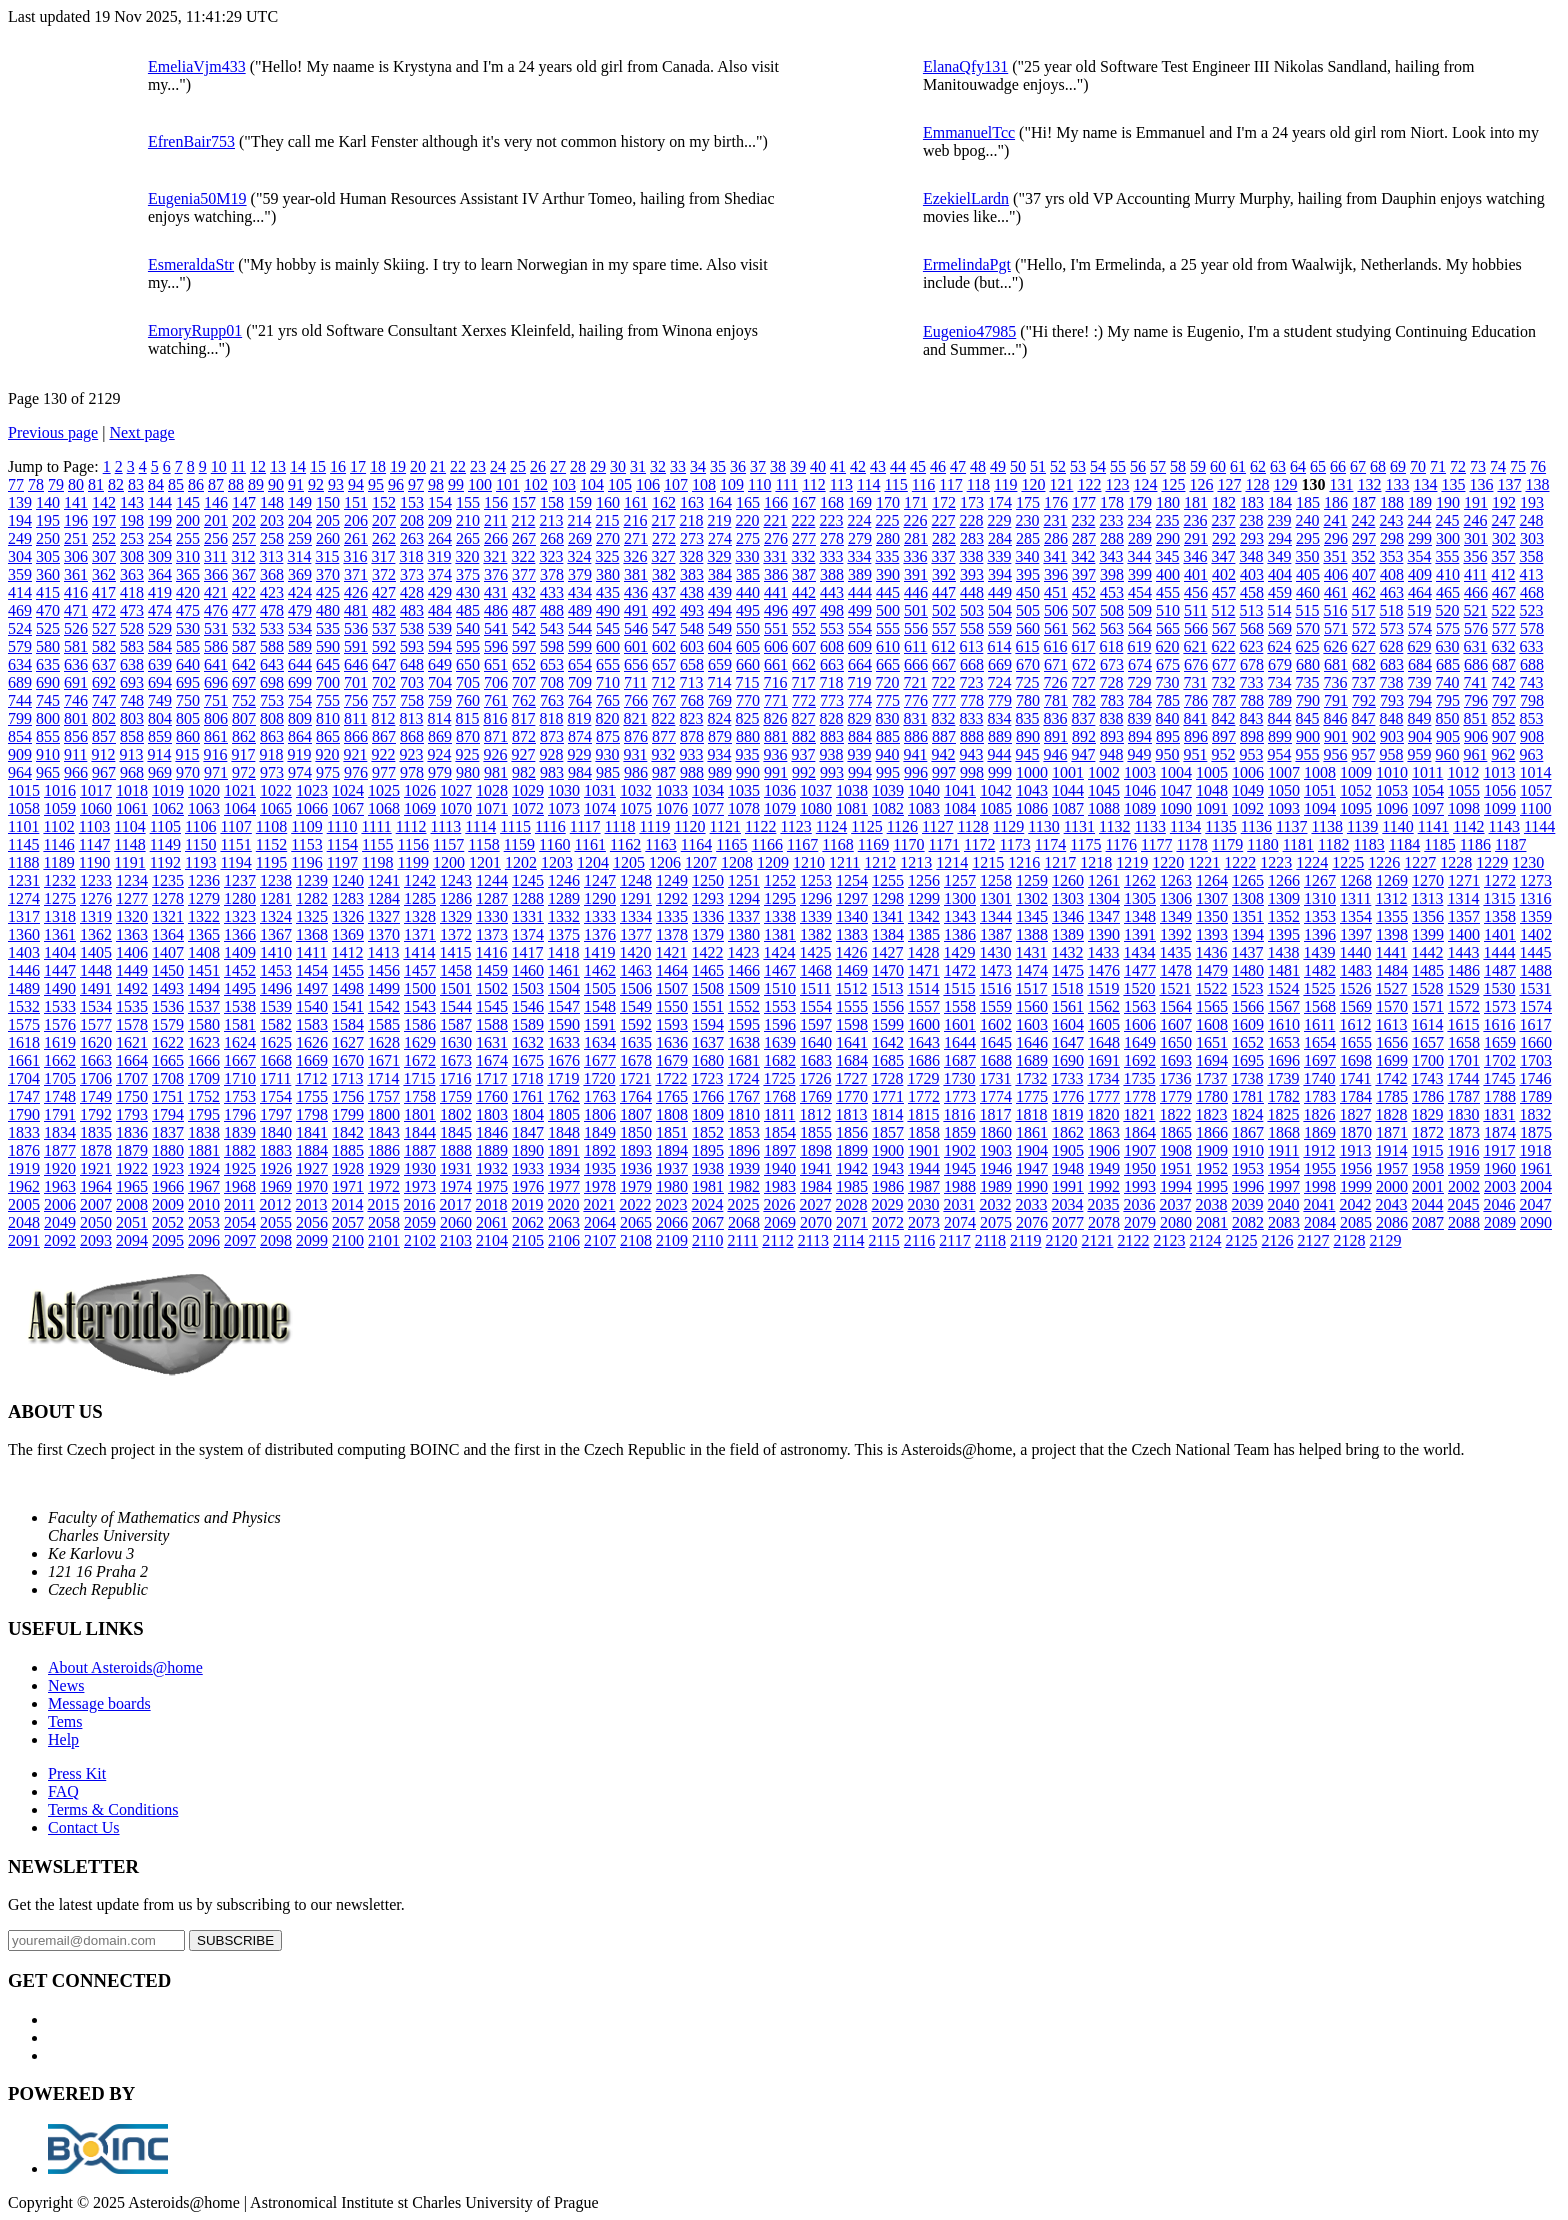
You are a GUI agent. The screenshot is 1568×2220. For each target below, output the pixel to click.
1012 (1463, 772)
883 (832, 736)
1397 (1356, 934)
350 (1307, 556)
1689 (1032, 1060)
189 (1420, 502)
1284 (384, 898)
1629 (420, 1042)
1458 (456, 970)
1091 (1212, 808)
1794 (168, 1114)
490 (608, 610)
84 (156, 484)
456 (1196, 592)
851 (1475, 718)
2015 (383, 1204)
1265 (1248, 880)
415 (48, 592)
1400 (1464, 934)
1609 (1248, 1024)
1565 (1212, 1006)
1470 (888, 970)
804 (160, 718)
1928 (348, 1168)
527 (104, 628)
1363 (132, 934)
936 (775, 754)
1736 (1175, 1078)
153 (412, 502)
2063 (564, 1222)
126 (1201, 484)
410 (1448, 574)
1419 (599, 952)
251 (76, 538)
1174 (1050, 844)
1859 (960, 1132)
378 (552, 574)
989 (720, 772)
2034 (1067, 1204)
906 (1476, 736)
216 (635, 520)
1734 (1103, 1078)
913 (131, 754)
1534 (96, 1006)
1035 (744, 790)
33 (678, 466)
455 (1168, 592)
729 (1139, 682)
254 (160, 538)
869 (440, 736)
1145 (23, 844)
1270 (1428, 880)
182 (1224, 502)
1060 (96, 808)
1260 (1068, 880)
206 (356, 520)
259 (300, 538)
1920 (60, 1168)
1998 (1320, 1186)
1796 (240, 1114)
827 (803, 718)
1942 (852, 1168)
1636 (672, 1042)
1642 (888, 1042)
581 (76, 646)
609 (860, 646)
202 (244, 520)
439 (720, 592)
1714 (383, 1078)
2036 (1139, 1204)
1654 (1320, 1042)
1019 (168, 790)
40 (818, 466)
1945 (960, 1168)
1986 (888, 1186)
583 (132, 646)
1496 (276, 988)
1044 (1068, 790)
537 (384, 628)
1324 (276, 916)
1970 (312, 1186)
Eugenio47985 (969, 331)
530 (188, 628)
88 (236, 484)
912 (103, 754)
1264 (1212, 880)
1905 (1068, 1150)
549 (720, 628)
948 (1111, 754)
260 (328, 538)
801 (76, 718)
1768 (780, 1096)
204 (300, 520)
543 (552, 628)
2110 (707, 1240)
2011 (239, 1204)
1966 (168, 1186)
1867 (1248, 1132)
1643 (924, 1042)
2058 (384, 1222)
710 (608, 682)
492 (664, 610)
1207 (701, 862)
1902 (960, 1150)
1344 (996, 916)
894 (1140, 736)
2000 (1392, 1186)
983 (552, 772)
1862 (1068, 1132)
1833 (24, 1132)
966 (76, 772)
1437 (1247, 952)
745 (48, 700)
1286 (456, 898)
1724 (743, 1078)
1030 (564, 790)
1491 (96, 988)
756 (356, 700)
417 (104, 592)
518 (1391, 610)
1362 (96, 934)
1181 (1298, 844)
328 (691, 556)
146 (216, 502)
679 (1280, 664)
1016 (60, 790)
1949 (1104, 1168)
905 (1448, 736)
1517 (1031, 988)
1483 (1356, 970)
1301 (996, 898)
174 (1000, 502)
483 (412, 610)
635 (48, 664)
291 (1196, 538)
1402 (1536, 934)
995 (888, 772)
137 (1509, 484)
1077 (708, 808)
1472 (960, 970)
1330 (492, 916)
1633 (564, 1042)
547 (664, 628)
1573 (1500, 1006)
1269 (1392, 880)
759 (440, 700)
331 (775, 556)
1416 (491, 952)
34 (698, 466)
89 (256, 484)
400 (1168, 574)
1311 (1355, 898)
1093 (1284, 808)
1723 (707, 1078)
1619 (60, 1042)
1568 (1320, 1006)
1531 (1535, 988)
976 (356, 772)
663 (832, 664)
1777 (1104, 1096)
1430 (995, 952)
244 (1419, 520)
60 (1218, 466)
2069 (780, 1222)
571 (1336, 628)
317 (383, 556)
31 (638, 466)
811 (355, 718)
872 (524, 736)
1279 (204, 898)
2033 (1031, 1204)
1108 (271, 826)
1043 (1032, 790)
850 (1447, 718)
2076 (1032, 1222)
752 (244, 700)
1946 (996, 1168)
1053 (1392, 790)
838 (1111, 718)
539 (440, 628)
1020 (204, 790)
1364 (168, 934)
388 (832, 574)
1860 (996, 1132)
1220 (1168, 862)
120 (1033, 484)
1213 (916, 862)
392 (944, 574)
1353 (1320, 916)
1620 (96, 1042)
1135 (1220, 826)
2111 (742, 1240)
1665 (168, 1060)
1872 (1428, 1132)
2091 (24, 1240)
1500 (420, 988)
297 (1364, 538)
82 (116, 484)
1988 (960, 1186)
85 (176, 484)
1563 (1140, 1006)
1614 (1427, 1024)
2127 (1313, 1240)
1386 (960, 934)
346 (1195, 556)
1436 (1211, 952)
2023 (671, 1204)
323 (551, 556)
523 (1531, 610)
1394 (1248, 934)
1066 (312, 808)
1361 (60, 934)
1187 (1510, 844)
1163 (660, 844)
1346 (1068, 916)
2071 (852, 1222)
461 (1336, 592)
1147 (94, 844)
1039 (888, 790)
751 (216, 700)
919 (299, 754)
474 (160, 610)
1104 (129, 826)
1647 (1068, 1042)
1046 (1140, 790)
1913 (1355, 1150)
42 (858, 466)
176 (1056, 502)
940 (887, 754)
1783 (1320, 1096)
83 (136, 484)
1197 (342, 862)
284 (1000, 538)
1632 (528, 1042)
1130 (1043, 826)
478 (272, 610)
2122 (1133, 1240)
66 (1338, 466)
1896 (744, 1150)
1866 (1212, 1132)
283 (972, 538)
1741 (1355, 1078)
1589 (528, 1024)
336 (915, 556)
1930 (420, 1168)
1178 (1191, 844)
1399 (1428, 934)
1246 (564, 880)
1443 (1463, 952)
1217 (1060, 862)
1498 (348, 988)
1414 (419, 952)
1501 (456, 988)
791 (1336, 700)
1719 (563, 1078)
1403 (24, 952)
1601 (960, 1024)
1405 (96, 952)
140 (48, 502)
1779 (1176, 1096)
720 (887, 682)
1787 (1464, 1096)
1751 (168, 1096)
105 (620, 484)
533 (272, 628)
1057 (1536, 790)
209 (440, 520)
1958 (1428, 1168)
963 (1531, 754)
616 (1055, 646)
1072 (528, 808)
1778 (1140, 1096)
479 (300, 610)
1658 (1464, 1042)
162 (664, 502)
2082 (1248, 1222)
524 (20, 628)
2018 (491, 1204)
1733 (1067, 1078)
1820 (1103, 1114)
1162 (625, 844)
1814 (887, 1114)
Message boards (99, 1703)
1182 (1333, 844)
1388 (1032, 934)
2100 (348, 1240)
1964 (96, 1186)
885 (888, 736)
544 (580, 628)
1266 (1284, 880)
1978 (600, 1186)
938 (831, 754)
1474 (1032, 970)
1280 (240, 898)
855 (48, 736)
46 (938, 466)
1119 (654, 826)
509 (1140, 610)
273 (692, 538)
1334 (636, 916)
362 (104, 574)
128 (1257, 484)
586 (216, 646)
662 (804, 664)
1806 (600, 1114)
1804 (528, 1114)
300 (1448, 538)
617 (1083, 646)
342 (1083, 556)
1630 (456, 1042)
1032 (636, 790)
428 (412, 592)
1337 (744, 916)
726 (1055, 682)
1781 (1248, 1096)
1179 (1227, 844)
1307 (1212, 898)
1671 (384, 1060)
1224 (1312, 862)
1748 (60, 1096)
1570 (1392, 1006)
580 (48, 646)
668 (972, 664)
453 (1112, 592)
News (66, 1685)
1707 (132, 1078)
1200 (449, 862)
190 (1448, 502)
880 (748, 736)
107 (676, 484)
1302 (1032, 898)
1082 (888, 808)
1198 (377, 862)
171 (916, 502)
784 (1140, 700)
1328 (420, 916)
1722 (671, 1078)
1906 (1104, 1150)
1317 (24, 916)
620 (1167, 646)
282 (944, 538)
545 (608, 628)
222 (803, 520)
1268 (1356, 880)
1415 (455, 952)
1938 (708, 1168)
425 (328, 592)
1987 (924, 1186)
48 (978, 466)
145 (188, 502)
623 (1251, 646)
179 (1140, 502)
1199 (412, 862)
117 (950, 484)
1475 (1068, 970)
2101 (384, 1240)
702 (384, 682)
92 (316, 484)
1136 (1256, 826)
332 (803, 556)
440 (748, 592)
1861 (1032, 1132)
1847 (528, 1132)
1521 (1175, 988)
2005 (24, 1204)
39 (798, 466)
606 (776, 646)
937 (803, 754)
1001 (1068, 772)
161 (636, 502)
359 (20, 574)
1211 (844, 862)
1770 (852, 1096)
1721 (635, 1078)
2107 (600, 1240)
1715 (419, 1078)
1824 (1247, 1114)
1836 (132, 1132)
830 (887, 718)
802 (104, 718)
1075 (636, 808)
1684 (852, 1060)
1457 (420, 970)
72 (1458, 466)
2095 (168, 1240)
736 (1335, 682)
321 (495, 556)
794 (1420, 700)
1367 (276, 934)
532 (244, 628)
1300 (960, 898)
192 (1504, 502)
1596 (780, 1024)
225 (887, 520)
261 (356, 538)
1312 (1391, 898)
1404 (60, 952)
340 (1027, 556)
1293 (708, 898)
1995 (1212, 1186)
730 (1167, 682)
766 (636, 700)
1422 (707, 952)
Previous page (53, 432)
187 (1364, 502)
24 (498, 466)
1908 (1176, 1150)
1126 (902, 826)
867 (384, 736)
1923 (168, 1168)
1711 (275, 1078)
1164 (696, 844)
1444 (1499, 952)
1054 (1428, 790)
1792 (96, 1114)
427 (384, 592)
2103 (456, 1240)
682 (1364, 664)
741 (1475, 682)
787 (1224, 700)
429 (440, 592)
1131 (1079, 826)
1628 (384, 1042)
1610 (1284, 1024)
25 (518, 466)
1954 (1284, 1168)
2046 (1499, 1204)
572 (1364, 628)
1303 (1068, 898)
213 (551, 520)
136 (1481, 484)
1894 (672, 1150)
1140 (1397, 826)
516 (1335, 610)
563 (1112, 628)
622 (1223, 646)
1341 (888, 916)
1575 (24, 1024)
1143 (1504, 826)
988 (692, 772)
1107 (235, 826)
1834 (60, 1132)
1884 (312, 1150)
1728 (887, 1078)
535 (328, 628)
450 (1028, 592)
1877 (60, 1150)
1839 (240, 1132)
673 (1112, 664)
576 (1476, 628)
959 (1419, 754)
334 (859, 556)
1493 (168, 988)
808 (272, 718)
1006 (1248, 772)
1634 (600, 1042)
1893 (636, 1150)
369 (300, 574)
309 (160, 556)
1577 (96, 1024)
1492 (132, 988)
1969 (276, 1186)
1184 (1404, 844)
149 (300, 502)
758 (412, 700)
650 (468, 664)
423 (272, 592)
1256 (924, 880)
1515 (959, 988)
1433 (1103, 952)
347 (1223, 556)
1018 (132, 790)
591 (356, 646)
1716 (455, 1078)
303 (1532, 538)
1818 (1031, 1114)
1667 (240, 1060)
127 (1229, 484)
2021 (599, 1204)
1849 (600, 1132)
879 (720, 736)
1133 (1149, 826)
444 (860, 592)
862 (244, 736)
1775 (1032, 1096)
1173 (1014, 844)
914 (159, 754)
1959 (1464, 1168)
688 (1532, 664)
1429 (959, 952)
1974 (456, 1186)
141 (76, 502)
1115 (515, 826)
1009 (1356, 772)
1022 (276, 790)
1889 (492, 1150)
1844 (420, 1132)
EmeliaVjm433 (197, 66)
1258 (996, 880)
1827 (1355, 1114)
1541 (348, 1006)
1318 (60, 916)
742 (1503, 682)
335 (887, 556)
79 (56, 484)
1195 (271, 862)
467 (1504, 592)
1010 (1392, 772)
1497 (312, 988)
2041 (1319, 1204)
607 (804, 646)
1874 (1500, 1132)
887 (944, 736)
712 (663, 682)
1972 (384, 1186)
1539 (276, 1006)
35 (718, 466)
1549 (636, 1006)
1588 (492, 1024)
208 (412, 520)
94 (356, 484)
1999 (1356, 1186)
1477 (1140, 970)
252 (104, 538)
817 (523, 718)
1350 (1212, 916)
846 (1335, 718)
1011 (1427, 772)
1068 (384, 808)
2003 (1500, 1186)
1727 (851, 1078)
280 (888, 538)
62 (1258, 466)
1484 (1392, 970)
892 (1084, 736)
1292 (672, 898)
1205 (629, 862)
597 (524, 646)
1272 (1500, 880)
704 (440, 682)
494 (720, 610)
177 (1084, 502)
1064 (240, 808)
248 (1531, 520)
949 (1139, 754)
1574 (1536, 1006)
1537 (204, 1006)
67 (1358, 466)
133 (1397, 484)
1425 (815, 952)
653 (552, 664)
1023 (312, 790)
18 (378, 466)
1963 (60, 1186)
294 (1280, 538)
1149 (165, 844)
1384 (888, 934)
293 (1252, 538)
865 (328, 736)
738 (1391, 682)
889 (1000, 736)
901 (1336, 736)
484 (440, 610)
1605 (1104, 1024)
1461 (564, 970)
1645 (996, 1042)
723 (971, 682)
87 (216, 484)
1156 (412, 844)
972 (244, 772)
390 (888, 574)
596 (496, 646)
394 (1000, 574)
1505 (600, 988)
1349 (1176, 916)
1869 (1320, 1132)
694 (160, 682)
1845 (456, 1132)
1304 (1104, 898)
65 (1318, 466)
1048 (1212, 790)
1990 (1032, 1186)
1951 (1176, 1168)
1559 (996, 1006)
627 (1363, 646)
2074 (960, 1222)
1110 (342, 826)
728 (1111, 682)
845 (1307, 718)
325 (607, 556)
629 (1419, 646)
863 (272, 736)
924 (439, 754)
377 (524, 574)
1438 (1283, 952)
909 (20, 754)
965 (48, 772)
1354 (1356, 916)
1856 (852, 1132)
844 (1279, 718)
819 (579, 718)
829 (859, 718)
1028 (492, 790)
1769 (816, 1096)
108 (704, 484)
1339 (816, 916)
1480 (1248, 970)
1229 (1492, 862)
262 (384, 538)
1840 (276, 1132)
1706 (96, 1078)
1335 (672, 916)
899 (1280, 736)
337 (943, 556)
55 (1118, 466)
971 (216, 772)
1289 (564, 898)
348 (1251, 556)
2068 (744, 1222)
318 (411, 556)
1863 (1104, 1132)
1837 (168, 1132)
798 (1532, 700)
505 (1028, 610)
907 (1504, 736)
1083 (924, 808)
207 (384, 520)
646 (356, 664)
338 (971, 556)
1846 (492, 1132)
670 (1028, 664)
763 (552, 700)
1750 (132, 1096)
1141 (1433, 826)
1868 (1284, 1132)
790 (1308, 700)
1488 (1536, 970)
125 (1173, 484)
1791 (60, 1114)
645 (328, 664)
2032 (995, 1204)
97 (416, 484)
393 (972, 574)
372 (384, 574)
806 (216, 718)
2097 (240, 1240)
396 (1056, 574)
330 (747, 556)
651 (496, 664)
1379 (708, 934)
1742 (1391, 1078)
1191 (129, 862)
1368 (312, 934)
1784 (1356, 1096)
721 (915, 682)
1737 (1211, 1078)
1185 (1439, 844)
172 (944, 502)
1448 (96, 970)
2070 (816, 1222)
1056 (1500, 790)
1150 (200, 844)
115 (895, 484)
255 (188, 538)
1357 (1464, 916)
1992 (1104, 1186)
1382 (816, 934)
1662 (60, 1060)
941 (915, 754)
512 (1223, 610)
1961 (1536, 1168)
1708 (168, 1078)
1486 (1464, 970)
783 (1112, 700)
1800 (384, 1114)
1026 (420, 790)
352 (1363, 556)
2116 (919, 1240)
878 (692, 736)
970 (188, 772)
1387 (996, 934)
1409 (240, 952)
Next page (141, 432)
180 (1168, 502)
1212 (880, 862)
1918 (1535, 1150)
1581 (240, 1024)
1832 (1535, 1114)
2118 (990, 1240)
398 (1112, 574)
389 (860, 574)
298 (1392, 538)
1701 (1464, 1060)
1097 (1428, 808)
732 (1223, 682)
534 (300, 628)
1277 (132, 898)
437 (664, 592)
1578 (132, 1024)
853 (1531, 718)
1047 (1176, 790)
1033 (672, 790)
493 (692, 610)
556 (916, 628)
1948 (1068, 1168)
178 (1112, 502)
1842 (348, 1132)
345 (1167, 556)
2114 (848, 1240)
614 (999, 646)
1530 (1499, 988)
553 (832, 628)
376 (496, 574)
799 (20, 718)
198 (132, 520)
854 (20, 736)
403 (1252, 574)
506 (1056, 610)
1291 (636, 898)
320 (467, 556)
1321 (168, 916)
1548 (600, 1006)
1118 (620, 826)
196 (76, 520)
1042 (996, 790)
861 (216, 736)
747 (104, 700)
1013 (1499, 772)
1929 (384, 1168)
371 (356, 574)
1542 (384, 1006)
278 (832, 538)
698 (272, 682)
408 (1392, 574)
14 (298, 466)
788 (1252, 700)
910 (48, 754)
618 (1111, 646)
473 (132, 610)
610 (888, 646)
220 (747, 520)
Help (63, 1739)
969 (160, 772)
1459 (492, 970)
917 (243, 754)
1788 (1500, 1096)
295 (1308, 538)
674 (1140, 664)
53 (1078, 466)
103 (564, 484)
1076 (672, 808)
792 (1364, 700)
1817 (995, 1114)
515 (1307, 610)
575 (1448, 628)
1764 (636, 1096)
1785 (1392, 1096)
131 (1341, 484)
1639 (780, 1042)
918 (271, 754)
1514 (923, 988)
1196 (306, 862)
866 (356, 736)
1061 (132, 808)
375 (468, 574)
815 (467, 718)
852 (1503, 718)
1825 (1283, 1114)
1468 (816, 970)
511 (1195, 610)
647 (384, 664)
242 (1363, 520)
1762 (564, 1096)
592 (384, 646)
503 (972, 610)
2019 (527, 1204)
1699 (1392, 1060)
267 (524, 538)
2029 (887, 1204)
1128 (972, 826)
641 (216, 664)
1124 (831, 826)
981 (496, 772)
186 (1336, 502)
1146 (58, 844)
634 (20, 664)
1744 (1463, 1078)
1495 (240, 988)
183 (1252, 502)
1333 (600, 916)
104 (592, 484)
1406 (132, 952)
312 (243, 556)
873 (552, 736)
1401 (1500, 934)
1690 (1068, 1060)
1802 (456, 1114)
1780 (1212, 1096)
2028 (851, 1204)
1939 (744, 1168)
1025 (384, 790)
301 (1476, 538)
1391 (1140, 934)
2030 (923, 1204)
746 (76, 700)
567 (1224, 628)
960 (1447, 754)
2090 (1536, 1222)
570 (1308, 628)
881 (776, 736)
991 (776, 772)
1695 (1248, 1060)
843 (1251, 718)
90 (276, 484)
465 (1448, 592)
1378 (672, 934)
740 (1447, 682)
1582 (276, 1024)
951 (1195, 754)
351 (1335, 556)
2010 (204, 1204)
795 (1448, 700)
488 (552, 610)
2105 (528, 1240)
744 (20, 700)
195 (48, 520)
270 (608, 538)
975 (328, 772)
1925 (240, 1168)
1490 (60, 988)
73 (1478, 466)
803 (132, 718)
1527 (1391, 988)
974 (300, 772)
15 (318, 466)
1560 (1032, 1006)
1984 (816, 1186)
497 (804, 610)
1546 (528, 1006)
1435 (1175, 952)
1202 (521, 862)
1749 (96, 1096)
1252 (780, 880)
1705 (60, 1078)
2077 (1068, 1222)
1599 (888, 1024)
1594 (708, 1024)
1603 (1032, 1024)
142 (104, 502)
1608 (1212, 1024)
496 (776, 610)
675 (1168, 664)
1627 (348, 1042)
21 (438, 466)
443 (832, 592)
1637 (708, 1042)
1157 (448, 844)
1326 (348, 916)
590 (328, 646)
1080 (816, 808)
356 (1475, 556)
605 (748, 646)
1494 (204, 988)
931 (635, 754)
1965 (132, 1186)
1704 (24, 1078)
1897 (780, 1150)
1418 (563, 952)
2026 (779, 1204)
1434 (1139, 952)
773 (832, 700)
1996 (1248, 1186)
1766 (708, 1096)
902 (1364, 736)
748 (132, 700)
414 (20, 592)
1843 (384, 1132)
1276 (96, 898)
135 (1453, 484)
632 (1503, 646)
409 (1420, 574)
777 (944, 700)
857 (104, 736)
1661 (24, 1060)
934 (719, 754)
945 (1027, 754)
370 (328, 574)
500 (888, 610)
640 (188, 664)
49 (998, 466)
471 (76, 610)
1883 (276, 1150)
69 (1398, 466)
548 (692, 628)
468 (1532, 592)
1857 (888, 1132)
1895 (708, 1150)
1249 (672, 880)
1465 (708, 970)
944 (999, 754)
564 (1140, 628)
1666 (204, 1060)
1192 (165, 862)
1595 (744, 1024)
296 (1336, 538)
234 (1139, 520)
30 (618, 466)
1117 (585, 826)
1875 (1536, 1132)
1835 (96, 1132)
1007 (1284, 772)
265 (468, 538)
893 (1112, 736)
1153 (306, 844)
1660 (1536, 1042)
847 (1363, 718)
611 (915, 646)
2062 (528, 1222)
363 (132, 574)
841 (1195, 718)
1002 (1104, 772)
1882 (240, 1150)
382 (664, 574)
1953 (1248, 1168)
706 (496, 682)
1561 (1068, 1006)
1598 (852, 1024)
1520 (1139, 988)
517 (1363, 610)
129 (1285, 484)
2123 (1169, 1240)
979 (440, 772)
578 (1532, 628)
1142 (1468, 826)
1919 (24, 1168)
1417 (527, 952)
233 (1111, 520)
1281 (276, 898)
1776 (1068, 1096)
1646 (1032, 1042)
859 (160, 736)
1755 (312, 1096)
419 (160, 592)
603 (692, 646)
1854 (780, 1132)
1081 (852, 808)
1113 (446, 826)
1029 (528, 790)
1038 (852, 790)
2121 (1097, 1240)
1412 (347, 952)
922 (383, 754)
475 (188, 610)
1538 (240, 1006)
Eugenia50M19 (197, 198)
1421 (671, 952)
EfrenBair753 (191, 141)
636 (76, 664)
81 (96, 484)
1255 (888, 880)
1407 (168, 952)
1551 (708, 1006)
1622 (168, 1042)
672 (1084, 664)
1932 (492, 1168)
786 (1196, 700)
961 (1475, 754)
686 (1476, 664)
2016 (419, 1204)
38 (778, 466)
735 (1307, 682)
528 (132, 628)
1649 (1140, 1042)
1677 (600, 1060)
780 (1028, 700)
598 (552, 646)
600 (608, 646)
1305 (1140, 898)
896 (1196, 736)
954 (1279, 754)
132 (1369, 484)
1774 (996, 1096)
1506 (636, 988)
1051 (1320, 790)
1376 (600, 934)
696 (216, 682)
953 (1251, 754)
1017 (96, 790)
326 (635, 556)
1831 (1499, 1114)
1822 (1175, 1114)
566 (1196, 628)
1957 (1392, 1168)
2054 (240, 1222)
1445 (1535, 952)
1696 (1284, 1060)
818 (551, 718)
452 (1084, 592)
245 (1447, 520)
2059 (420, 1222)
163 (692, 502)
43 (878, 466)
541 (496, 628)
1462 (600, 970)
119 (1005, 484)
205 (328, 520)
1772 (924, 1096)
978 (412, 772)
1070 (456, 808)
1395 (1284, 934)
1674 (492, 1060)
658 (692, 664)
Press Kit (77, 1773)
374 (440, 574)
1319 (96, 916)
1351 (1248, 916)
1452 (240, 970)
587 (244, 646)
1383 (852, 934)
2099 (312, 1240)
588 (272, 646)
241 (1335, 520)
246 (1475, 520)
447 (944, 592)
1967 (204, 1186)
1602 (996, 1024)
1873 (1464, 1132)
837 (1083, 718)
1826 (1319, 1114)
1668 (276, 1060)
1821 (1139, 1114)
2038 (1211, 1204)
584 (160, 646)
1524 (1283, 988)
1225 (1348, 862)
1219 (1132, 862)
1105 (165, 826)
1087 (1068, 808)
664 (860, 664)
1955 (1320, 1168)
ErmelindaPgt (967, 264)
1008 (1320, 772)
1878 (96, 1150)
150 (328, 502)
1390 (1104, 934)
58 (1178, 466)
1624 (240, 1042)
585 (188, 646)
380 (608, 574)
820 (607, 718)
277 (804, 538)
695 (188, 682)
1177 (1156, 844)
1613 (1391, 1024)
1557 (924, 1006)
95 (376, 484)
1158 (483, 844)
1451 (204, 970)
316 (355, 556)
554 (860, 628)
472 (104, 610)
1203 (557, 862)
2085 (1356, 1222)
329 (719, 556)
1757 (384, 1096)
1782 (1284, 1096)
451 (1056, 592)
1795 (204, 1114)
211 (495, 520)
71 (1438, 466)
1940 (780, 1168)
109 (732, 484)
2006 (60, 1204)
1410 (276, 952)
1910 (1248, 1150)
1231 (24, 880)
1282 (312, 898)
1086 (1032, 808)
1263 (1176, 880)
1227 (1420, 862)
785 (1168, 700)
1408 (204, 952)
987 (664, 772)
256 (216, 538)
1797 (276, 1114)
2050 (96, 1222)
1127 (937, 826)
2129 (1385, 1240)
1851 (672, 1132)
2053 (204, 1222)
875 (608, 736)
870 (468, 736)
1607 (1176, 1024)
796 (1476, 700)
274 (720, 538)
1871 (1392, 1132)
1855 (816, 1132)
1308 (1248, 898)
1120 (689, 826)
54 (1098, 466)
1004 (1176, 772)
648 (412, 664)
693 (132, 682)
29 (598, 466)
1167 (802, 844)
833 (971, 718)
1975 (492, 1186)
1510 (780, 988)
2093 (96, 1240)
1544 (456, 1006)
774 (860, 700)
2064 (600, 1222)
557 (944, 628)
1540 (312, 1006)
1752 (204, 1096)
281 (916, 538)
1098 (1464, 808)
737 (1363, 682)
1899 (852, 1150)
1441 (1391, 952)
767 (664, 700)
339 (999, 556)
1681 (744, 1060)
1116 (550, 826)
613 (971, 646)
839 (1139, 718)
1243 (456, 880)
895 (1168, 736)
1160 (554, 844)
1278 (168, 898)
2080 (1176, 1222)
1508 (708, 988)
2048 (24, 1222)
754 (300, 700)
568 (1252, 628)
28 (578, 466)
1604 (1068, 1024)
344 (1139, 556)
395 (1028, 574)
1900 (888, 1150)
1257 (960, 880)
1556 (888, 1006)
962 (1503, 754)
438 (692, 592)
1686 (924, 1060)
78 (36, 484)
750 (188, 700)
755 (328, 700)
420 (188, 592)
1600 (924, 1024)
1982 (744, 1186)
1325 (312, 916)
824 (719, 718)
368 (272, 574)
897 (1224, 736)
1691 (1104, 1060)
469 (20, 610)
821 (635, 718)
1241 (384, 880)
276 (776, 538)
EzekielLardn (966, 198)
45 (918, 466)
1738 (1247, 1078)
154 (440, 502)
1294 (744, 898)
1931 (456, 1168)
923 (411, 754)
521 (1475, 610)
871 (496, 736)
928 (551, 754)
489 (580, 610)
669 (1000, 664)
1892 (600, 1150)
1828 (1391, 1114)
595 (468, 646)
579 (20, 646)
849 (1419, 718)
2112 (777, 1240)
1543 (420, 1006)
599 (580, 646)
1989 (996, 1186)
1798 (312, 1114)
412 (1503, 574)
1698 (1356, 1060)
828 (831, 718)
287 (1084, 538)
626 (1335, 646)
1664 (132, 1060)
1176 (1121, 844)
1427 (887, 952)
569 (1280, 628)
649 (440, 664)
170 (888, 502)
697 (244, 682)
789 (1280, 700)
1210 (809, 862)
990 (748, 772)
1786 (1428, 1096)
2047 (1535, 1204)
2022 (635, 1204)
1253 (816, 880)
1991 (1068, 1186)
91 (296, 484)
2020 (563, 1204)
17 (358, 466)
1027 (456, 790)
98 (436, 484)
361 (76, 574)
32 (658, 466)
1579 (168, 1024)
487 (524, 610)
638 (132, 664)
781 (1056, 700)
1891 (564, 1150)
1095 (1356, 808)
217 (663, 520)
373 (412, 574)
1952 (1212, 1168)
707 (524, 682)
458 (1252, 592)
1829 (1427, 1114)
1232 (60, 880)
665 (888, 664)
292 (1224, 538)
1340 (852, 916)
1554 (816, 1006)
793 (1392, 700)
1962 (24, 1186)
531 (216, 628)
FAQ (63, 1791)
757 (384, 700)
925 (467, 754)
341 (1055, 556)
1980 (672, 1186)
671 (1056, 664)
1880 (168, 1150)
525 (48, 628)
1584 (348, 1024)
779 (1000, 700)
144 (160, 502)
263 (412, 538)
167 (804, 502)
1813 (851, 1114)
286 (1056, 538)
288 (1112, 538)
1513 (887, 988)
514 (1279, 610)
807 (244, 718)
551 (776, 628)
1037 (816, 790)
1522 (1211, 988)
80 (76, 484)
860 (188, 736)
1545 (492, 1006)
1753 (240, 1096)
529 (160, 628)
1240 (348, 880)
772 (804, 700)
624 (1279, 646)
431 (496, 592)
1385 (924, 934)
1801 (420, 1114)
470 (48, 610)
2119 (1025, 1240)
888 (972, 736)
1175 (1085, 844)
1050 (1284, 790)
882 (804, 736)
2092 (60, 1240)
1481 (1284, 970)
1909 (1212, 1150)
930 (607, 754)
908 (1532, 736)
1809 (708, 1114)
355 (1447, 556)
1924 (204, 1168)
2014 (347, 1204)
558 (972, 628)
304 (20, 556)
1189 (58, 862)
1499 (384, 988)
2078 (1104, 1222)
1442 (1427, 952)
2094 (132, 1240)
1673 (456, 1060)
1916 (1463, 1150)
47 (958, 466)
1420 (635, 952)
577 (1504, 628)
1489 (24, 988)
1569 (1356, 1006)
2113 (813, 1240)
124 (1145, 484)
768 (692, 700)
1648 (1104, 1042)
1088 (1104, 808)
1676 (564, 1060)
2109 (672, 1240)
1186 (1475, 844)
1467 (780, 970)
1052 (1356, 790)
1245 (528, 880)
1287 (492, 898)
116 (923, 484)
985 (608, 772)
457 (1224, 592)
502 (944, 610)
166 (776, 502)
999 (1000, 772)
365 (188, 574)
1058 (24, 808)
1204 (593, 862)
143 (132, 502)
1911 (1283, 1150)
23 (478, 466)
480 (328, 610)
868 (412, 736)
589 (300, 646)
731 (1195, 682)
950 (1167, 754)
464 (1420, 592)
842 (1223, 718)
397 (1084, 574)
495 (748, 610)
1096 (1392, 808)
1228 (1456, 862)
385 (748, 574)
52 (1058, 466)
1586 (420, 1024)
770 (748, 700)
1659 (1500, 1042)
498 (832, 610)
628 (1391, 646)
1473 (996, 970)
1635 (636, 1042)
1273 (1536, 880)
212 (523, 520)
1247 (600, 880)
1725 (779, 1078)
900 (1308, 736)
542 (524, 628)
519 (1419, 610)
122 (1089, 484)
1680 (708, 1060)
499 (860, 610)
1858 (924, 1132)
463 (1392, 592)
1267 (1320, 880)
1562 (1104, 1006)
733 (1251, 682)
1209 (773, 862)
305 (48, 556)
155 (468, 502)
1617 (1535, 1024)
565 (1168, 628)
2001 (1428, 1186)
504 (1000, 610)
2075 (996, 1222)
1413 (383, 952)
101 (508, 484)
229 (999, 520)
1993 (1140, 1186)
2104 (492, 1240)
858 (132, 736)
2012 (275, 1204)
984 (580, 772)
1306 (1176, 898)
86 (196, 484)
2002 (1464, 1186)
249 (20, 538)
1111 (376, 826)
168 (832, 502)
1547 (564, 1006)
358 (1531, 556)
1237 (240, 880)
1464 (672, 970)
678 (1252, 664)
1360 (24, 934)
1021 (240, 790)
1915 (1427, 1150)
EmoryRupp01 (195, 330)
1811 (779, 1114)
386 (776, 574)
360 (48, 574)
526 (76, 628)
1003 (1140, 772)
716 (775, 682)
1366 (240, 934)
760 (468, 700)
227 (943, 520)
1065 (276, 808)
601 (636, 646)
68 (1378, 466)
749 (160, 700)
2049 (60, 1222)
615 (1027, 646)
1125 (866, 826)
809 (300, 718)
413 (1531, 574)
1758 (420, 1096)
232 (1083, 520)
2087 (1428, 1222)
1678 (636, 1060)
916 (215, 754)
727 (1083, 682)
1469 (852, 970)
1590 (564, 1024)
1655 (1356, 1042)
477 (244, 610)
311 (215, 556)
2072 (888, 1222)
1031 (600, 790)
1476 (1104, 970)
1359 (1536, 916)
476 (216, 610)
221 (775, 520)
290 (1168, 538)
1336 (708, 916)
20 (418, 466)
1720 (599, 1078)
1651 (1212, 1042)
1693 (1176, 1060)
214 (579, 520)
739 (1419, 682)
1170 (908, 844)
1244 (492, 880)
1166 (767, 844)
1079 (780, 808)
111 (786, 484)
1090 (1176, 808)
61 (1238, 466)
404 (1280, 574)
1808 (672, 1114)
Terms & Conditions (113, 1809)
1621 (132, 1042)
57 (1158, 466)
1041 (960, 790)
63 (1278, 466)
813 (411, 718)
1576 (60, 1024)
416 (76, 592)
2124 (1205, 1240)
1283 (348, 898)
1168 (837, 844)
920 (327, 754)
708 (552, 682)
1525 (1319, 988)
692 (104, 682)
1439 (1319, 952)
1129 (1008, 826)
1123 (795, 826)
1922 (132, 1168)
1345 (1032, 916)
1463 (636, 970)
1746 (1535, 1078)
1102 (58, 826)
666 (916, 664)
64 (1298, 466)
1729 (923, 1078)
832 (943, 718)
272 (664, 538)
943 (971, 754)
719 (859, 682)
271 (636, 538)
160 (608, 502)
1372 (456, 934)
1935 (600, 1168)
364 (160, 574)
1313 (1427, 898)
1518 (1067, 988)
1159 (519, 844)
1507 (672, 988)
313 (271, 556)
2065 (636, 1222)
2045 (1463, 1204)
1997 (1284, 1186)
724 (999, 682)
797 (1504, 700)
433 (552, 592)
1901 (924, 1150)
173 (972, 502)
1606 (1140, 1024)
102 (536, 484)
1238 (276, 880)
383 (692, 574)
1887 (420, 1150)
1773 (960, 1096)
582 (104, 646)
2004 (1536, 1186)
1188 (23, 862)
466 (1476, 592)
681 (1336, 664)
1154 (342, 844)
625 (1307, 646)
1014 (1535, 772)
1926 (276, 1168)
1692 (1140, 1060)
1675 (528, 1060)
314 (299, 556)
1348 (1140, 916)
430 (468, 592)
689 (20, 682)
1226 (1384, 862)
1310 (1320, 898)
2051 (132, 1222)
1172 (979, 844)
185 (1308, 502)
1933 (528, 1168)
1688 (996, 1060)
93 (336, 484)
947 (1083, 754)
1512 (851, 988)
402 (1224, 574)
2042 (1355, 1204)
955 (1307, 754)
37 (758, 466)
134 (1425, 484)
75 (1518, 466)
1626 (312, 1042)
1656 (1392, 1042)
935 (747, 754)
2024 (707, 1204)
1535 (132, 1006)
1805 (564, 1114)
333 (831, 556)
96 (396, 484)
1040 (924, 790)
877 (664, 736)
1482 (1320, 970)
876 (636, 736)
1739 (1283, 1078)
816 (495, 718)
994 (860, 772)
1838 (204, 1132)
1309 (1284, 898)
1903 (996, 1150)
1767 (744, 1096)
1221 (1204, 862)
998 (972, 772)
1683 (816, 1060)
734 (1279, 682)
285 (1028, 538)
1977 (564, 1186)
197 (104, 520)
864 (300, 736)
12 (258, 466)
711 (635, 682)
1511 (815, 988)
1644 (960, 1042)
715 (747, 682)
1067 (348, 808)
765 (608, 700)
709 (580, 682)
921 (355, 754)
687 (1504, 664)
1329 (456, 916)
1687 (960, 1060)
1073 (564, 808)
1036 (780, 790)
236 (1195, 520)
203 (272, 520)
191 (1476, 502)
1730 (959, 1078)
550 (748, 628)
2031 (959, 1204)
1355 (1392, 916)
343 (1111, 556)
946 (1055, 754)
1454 (312, 970)
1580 (204, 1024)
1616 (1499, 1024)
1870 (1356, 1132)
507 (1084, 610)
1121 (725, 826)
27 (558, 466)
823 (691, 718)
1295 (780, 898)
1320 (132, 916)
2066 (672, 1222)
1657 (1428, 1042)
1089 (1140, 808)
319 (439, 556)
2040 (1283, 1204)
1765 (672, 1096)
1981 (708, 1186)
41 (838, 466)
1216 (1024, 862)
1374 (528, 934)
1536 (168, 1006)
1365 (204, 934)
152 (384, 502)
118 (978, 484)
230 (1027, 520)
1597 (816, 1024)
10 (219, 466)
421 (216, 592)
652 (524, 664)
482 (384, 610)
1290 (600, 898)
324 (579, 556)
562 (1084, 628)
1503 (528, 988)
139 (20, 502)
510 (1168, 610)
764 (580, 700)
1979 (636, 1186)
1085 (996, 808)
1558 (960, 1006)
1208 (737, 862)
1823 (1211, 1114)
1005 (1212, 772)
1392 (1176, 934)
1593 (672, 1024)
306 (76, 556)
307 (104, 556)
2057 (348, 1222)
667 (944, 664)
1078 (744, 808)
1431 (1031, 952)
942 (943, 754)
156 (496, 502)
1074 (600, 808)
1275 (60, 898)
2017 (455, 1204)
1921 (96, 1168)
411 (1475, 574)
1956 (1356, 1168)
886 (916, 736)
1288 (528, 898)
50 (1018, 466)
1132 (1114, 826)
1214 (952, 862)
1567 (1284, 1006)
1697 (1320, 1060)
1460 (528, 970)
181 (1196, 502)
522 (1503, 610)
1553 (780, 1006)
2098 (276, 1240)
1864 (1140, 1132)
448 (972, 592)
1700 (1428, 1060)
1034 (708, 790)
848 (1391, 718)
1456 (384, 970)
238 (1251, 520)
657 (664, 664)
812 (383, 718)
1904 (1032, 1150)
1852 (708, 1132)
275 (748, 538)
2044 (1427, 1204)
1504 (564, 988)
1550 (672, 1006)
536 (356, 628)
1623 (204, 1042)
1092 (1248, 808)
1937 (672, 1168)
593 (412, 646)
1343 (960, 916)
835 (1027, 718)
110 (759, 484)
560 (1028, 628)
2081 (1212, 1222)
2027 (815, 1204)
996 (916, 772)
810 (328, 718)
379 (580, 574)
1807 (636, 1114)
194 (20, 520)
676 (1196, 664)
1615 (1463, 1024)
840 (1167, 718)
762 (524, 700)
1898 (816, 1150)
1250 (708, 880)
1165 (731, 844)
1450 (168, 970)
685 (1448, 664)
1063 (204, 808)
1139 (1362, 826)
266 (496, 538)
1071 (492, 808)
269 (580, 538)
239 (1279, 520)
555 (888, 628)
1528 (1427, 988)
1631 (492, 1042)
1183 (1368, 844)
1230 (1528, 862)
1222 (1240, 862)
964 (20, 772)
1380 (744, 934)
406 (1336, 574)
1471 (924, 970)
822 (663, 718)
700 (328, 682)
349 (1279, 556)
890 (1028, 736)
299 (1420, 538)
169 (860, 502)
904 (1420, 736)
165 (748, 502)
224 (859, 520)
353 (1391, 556)
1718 (527, 1078)
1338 (780, 916)
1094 (1320, 808)
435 (608, 592)
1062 (168, 808)
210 (468, 520)
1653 (1284, 1042)
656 (636, 664)
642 (244, 664)
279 (860, 538)
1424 (779, 952)
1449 (132, 970)
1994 (1176, 1186)
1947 (1032, 1168)
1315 (1499, 898)
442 (804, 592)
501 (916, 610)
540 (468, 628)
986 (636, 772)
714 (719, 682)
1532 (24, 1006)
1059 (60, 808)
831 (915, 718)
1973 (420, 1186)
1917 (1499, 1150)
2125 (1241, 1240)
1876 (24, 1150)
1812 (815, 1114)
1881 (204, 1150)
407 (1364, 574)
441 (776, 592)
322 (523, 556)
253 (132, 538)
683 (1392, 664)
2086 (1392, 1222)
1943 (888, 1168)
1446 (24, 970)
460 (1308, 592)
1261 (1104, 880)
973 (272, 772)
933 (691, 754)
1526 (1355, 988)
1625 (276, 1042)
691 (76, 682)
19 (398, 466)
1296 (816, 898)
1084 (960, 808)
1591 (600, 1024)
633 (1531, 646)
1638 (744, 1042)
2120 (1061, 1240)
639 (160, 664)
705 (468, 682)
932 (663, 754)
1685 (888, 1060)
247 (1503, 520)
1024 (348, 790)
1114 (480, 826)
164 (720, 502)
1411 (311, 952)
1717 (491, 1078)
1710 (240, 1078)
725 (1027, 682)
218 (691, 520)
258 (272, 538)
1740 (1319, 1078)
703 (412, 682)
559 (1000, 628)
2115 (883, 1240)
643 (272, 664)
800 (48, 718)
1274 (24, 898)
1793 (132, 1114)
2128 (1349, 1240)
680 (1308, 664)
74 (1498, 466)
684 (1420, 664)
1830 (1463, 1114)
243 (1391, 520)
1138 (1327, 826)
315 (327, 556)
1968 (240, 1186)
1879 (132, 1150)
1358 (1500, 916)
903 (1392, 736)
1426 (851, 952)
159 (580, 502)
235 (1167, 520)
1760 (492, 1096)
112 (813, 484)
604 (720, 646)
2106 (564, 1240)
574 (1420, 628)
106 (648, 484)
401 (1196, 574)
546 (636, 628)
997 (944, 772)
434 (580, 592)
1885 (348, 1150)
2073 (924, 1222)
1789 (1536, 1096)
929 (579, 754)
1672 (420, 1060)
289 (1140, 538)
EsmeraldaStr (191, 264)
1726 (815, 1078)
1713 (347, 1078)
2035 (1103, 1204)
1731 (995, 1078)
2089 (1500, 1222)
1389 (1068, 934)
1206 (665, 862)
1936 (636, 1168)
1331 (528, 916)
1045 (1104, 790)
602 (664, 646)
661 (776, 664)
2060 (456, 1222)
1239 (312, 880)
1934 (564, 1168)
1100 (1535, 808)
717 (803, 682)
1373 (492, 934)
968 (132, 772)
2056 (312, 1222)
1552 (744, 1006)
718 (831, 682)
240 (1307, 520)
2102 (420, 1240)
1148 (129, 844)
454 (1140, 592)
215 (607, 520)
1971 (348, 1186)
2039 (1247, 1204)
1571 (1428, 1006)
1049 (1248, 790)
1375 (564, 934)
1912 (1319, 1150)
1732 (1031, 1078)
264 (440, 538)
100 (480, 484)
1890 (528, 1150)
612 (943, 646)
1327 (384, 916)
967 (104, 772)
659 (720, 664)
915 (187, 754)
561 (1056, 628)
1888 (456, 1150)
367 (244, 574)
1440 (1355, 952)
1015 (24, 790)
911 (75, 754)
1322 (204, 916)
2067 (708, 1222)
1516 (995, 988)
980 (468, 772)
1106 (200, 826)
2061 (492, 1222)
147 (244, 502)
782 (1084, 700)
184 (1280, 502)
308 (132, 556)
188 (1392, 502)
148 (272, 502)
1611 (1319, 1024)
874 (580, 736)
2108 (636, 1240)
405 (1308, 574)
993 (832, 772)
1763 (600, 1096)
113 (841, 484)
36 (738, 466)
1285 (420, 898)
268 (552, 538)
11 (238, 466)
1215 (988, 862)
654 (580, 664)
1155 (377, 844)
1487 (1500, 970)
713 (691, 682)
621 (1195, 646)
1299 (924, 898)
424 (300, 592)
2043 (1391, 1204)
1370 (384, 934)
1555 (852, 1006)
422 (244, 592)
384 (720, 574)
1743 (1427, 1078)
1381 (780, 934)
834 (999, 718)
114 (868, 484)
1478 (1176, 970)
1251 (744, 880)
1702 (1500, 1060)
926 (495, 754)
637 (104, 664)
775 (888, 700)
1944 (924, 1168)
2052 (168, 1222)
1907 (1140, 1150)
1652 (1248, 1042)
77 (16, 484)
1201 (485, 862)
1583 (312, 1024)
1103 (94, 826)
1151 (235, 844)
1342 (924, 916)
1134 (1185, 826)
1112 (411, 826)
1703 (1536, 1060)
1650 (1176, 1042)
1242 (420, 880)
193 (1532, 502)
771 (776, 700)
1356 (1428, 916)
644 (300, 664)
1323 (240, 916)
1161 (590, 844)
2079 (1140, 1222)
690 (48, 682)
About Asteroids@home (125, 1667)
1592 (636, 1024)
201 (216, 520)
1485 (1428, 970)
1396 (1320, 934)
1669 (312, 1060)
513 (1251, 610)
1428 (923, 952)
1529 (1463, 988)
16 (338, 466)
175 (1028, 502)
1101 (23, 826)
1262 (1140, 880)
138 (1537, 484)
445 (888, 592)
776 (916, 700)
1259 (1032, 880)
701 (356, 682)
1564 (1176, 1006)
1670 (348, 1060)
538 (412, 628)
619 (1139, 646)
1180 (1262, 844)
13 (278, 466)
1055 (1464, 790)
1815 (923, 1114)
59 (1198, 466)
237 (1223, 520)
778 (972, 700)
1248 (636, 880)
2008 (132, 1204)
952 (1223, 754)
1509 (744, 988)
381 (636, 574)
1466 (744, 970)
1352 (1284, 916)
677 (1224, 664)
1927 (312, 1168)
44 (898, 466)
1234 (132, 880)
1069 (420, 808)
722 (943, 682)
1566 (1248, 1006)
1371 (420, 934)
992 (804, 772)
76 (1538, 466)
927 (523, 754)
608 (832, 646)
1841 (312, 1132)
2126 (1277, 1240)
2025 (743, 1204)
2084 (1320, 1222)
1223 (1276, 862)
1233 (96, 880)
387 (804, 574)
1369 (348, 934)
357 (1503, 556)
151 (356, 502)
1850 (636, 1132)
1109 (306, 826)
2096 (204, 1240)
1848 (564, 1132)
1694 (1212, 1060)
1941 (816, 1168)
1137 (1291, 826)
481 (356, 610)
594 (440, 646)
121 (1061, 484)
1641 (852, 1042)
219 (719, 520)
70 (1418, 466)
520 (1447, 610)
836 (1055, 718)
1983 (780, 1186)
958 (1391, 754)
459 (1280, 592)
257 (244, 538)
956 (1335, 754)
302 (1504, 538)
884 (860, 736)
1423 (743, 952)
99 (456, 484)
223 (831, 520)
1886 (384, 1150)
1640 (816, 1042)
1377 (636, 934)
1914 (1391, 1150)
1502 (492, 988)
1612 (1355, 1024)
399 (1140, 574)
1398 (1392, 934)
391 (916, 574)
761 (496, 700)
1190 (94, 862)
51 (1038, 466)
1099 (1500, 808)
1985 (852, 1186)
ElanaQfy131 (965, 66)
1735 (1139, 1078)
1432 (1067, 952)
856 (76, 736)
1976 (528, 1186)
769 (720, 700)
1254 (852, 880)
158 (552, 502)
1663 (96, 1060)
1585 (384, 1024)
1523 (1247, 988)
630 (1447, 646)
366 (216, 574)
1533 (60, 1006)
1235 (168, 880)
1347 (1104, 916)
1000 (1032, 772)
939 (859, 754)
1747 (24, 1096)
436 (636, 592)
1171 (944, 844)
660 (748, 664)
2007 (96, 1204)
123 (1117, 484)
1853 (744, 1132)
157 (524, 502)
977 (384, 772)
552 (804, 628)
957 (1363, 754)
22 (458, 466)
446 (916, 592)
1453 (276, 970)
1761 (528, 1096)
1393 (1212, 934)
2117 (954, 1240)
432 (524, 592)
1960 (1500, 1168)
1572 (1464, 1006)
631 (1475, 646)
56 (1138, 466)
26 (538, 466)
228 (971, 520)
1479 (1212, 970)
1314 (1463, 898)
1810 (744, 1114)
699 (300, 682)
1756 (348, 1096)
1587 (456, 1024)
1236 (204, 880)
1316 (1535, 898)
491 (636, 610)
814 (439, 718)
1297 (852, 898)
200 (188, 520)
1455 (348, 970)
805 (188, 718)
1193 (200, 862)
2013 (311, 1204)
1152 (271, 844)
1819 (1067, 1114)
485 (468, 610)
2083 (1284, 1222)
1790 (24, 1114)
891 (1056, 736)
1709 (204, 1078)
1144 (1539, 826)
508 (1112, 610)
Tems (65, 1721)
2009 (168, 1204)
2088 (1464, 1222)
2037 (1175, 1204)
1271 (1464, 880)
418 (132, 592)
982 (524, 772)
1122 (760, 826)
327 (663, 556)
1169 (873, 844)
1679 (672, 1060)
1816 (959, 1114)
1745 (1499, 1078)
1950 (1140, 1168)
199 (160, 520)
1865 (1176, 1132)
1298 (888, 898)
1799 (348, 1114)
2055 (276, 1222)
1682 (780, 1060)
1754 (276, 1096)
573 (1392, 628)
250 (48, 538)
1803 (492, 1114)
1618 (24, 1042)
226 (915, 520)
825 (747, 718)
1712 (311, 1078)
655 (608, 664)
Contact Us (84, 1827)
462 (1364, 592)
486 (496, 610)
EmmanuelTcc (969, 132)
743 (1531, 682)
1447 (60, 970)
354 (1419, 556)
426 (356, 592)
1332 (564, 916)
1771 (888, 1096)
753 (272, 700)
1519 (1103, 988)
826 (775, 718)
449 (1000, 592)
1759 (456, 1096)
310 (188, 556)
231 (1055, 520)
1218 (1096, 862)
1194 (235, 862)
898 (1252, 736)
